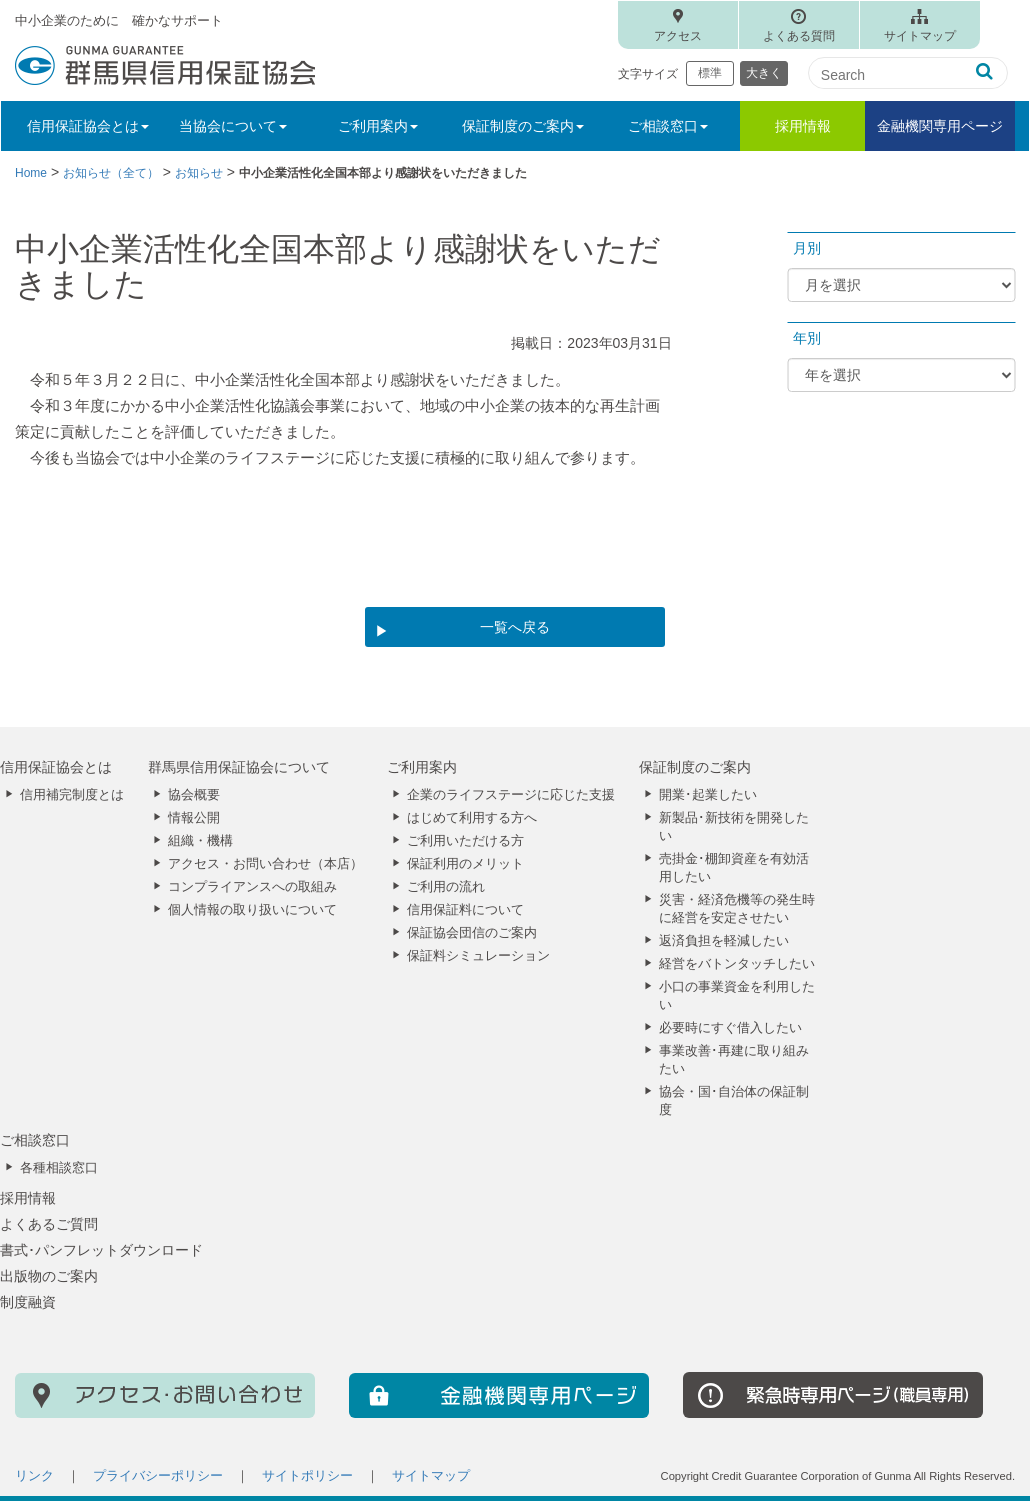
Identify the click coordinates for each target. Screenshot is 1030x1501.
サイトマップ (920, 36)
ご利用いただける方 (465, 841)
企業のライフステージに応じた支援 (511, 795)
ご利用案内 (422, 767)
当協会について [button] (233, 126)
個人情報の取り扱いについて (252, 910)
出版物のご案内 (49, 1276)
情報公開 (194, 818)
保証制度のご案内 (695, 767)
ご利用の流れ (446, 887)
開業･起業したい (708, 795)
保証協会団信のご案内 (472, 933)
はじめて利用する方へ (472, 818)
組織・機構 (200, 841)
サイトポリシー (307, 1476)
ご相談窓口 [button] (668, 126)
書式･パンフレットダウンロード (101, 1250)
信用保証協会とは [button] (88, 126)
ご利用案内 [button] (378, 126)
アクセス (678, 36)
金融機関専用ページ (940, 126)
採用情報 (803, 126)
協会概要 (194, 795)
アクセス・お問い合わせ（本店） (265, 864)
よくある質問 (799, 36)
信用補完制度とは (72, 795)
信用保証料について (465, 910)
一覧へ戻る (515, 627)
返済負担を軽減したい (724, 941)
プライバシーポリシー (158, 1476)
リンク (34, 1476)
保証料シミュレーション (478, 956)
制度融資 (28, 1302)
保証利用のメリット (465, 864)
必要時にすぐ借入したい (730, 1028)
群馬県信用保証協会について (239, 767)
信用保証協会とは (56, 767)
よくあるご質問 (49, 1224)
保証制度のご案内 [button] (523, 126)
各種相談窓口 (59, 1168)
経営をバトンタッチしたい (737, 964)
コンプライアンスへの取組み (252, 887)
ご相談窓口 (35, 1140)
